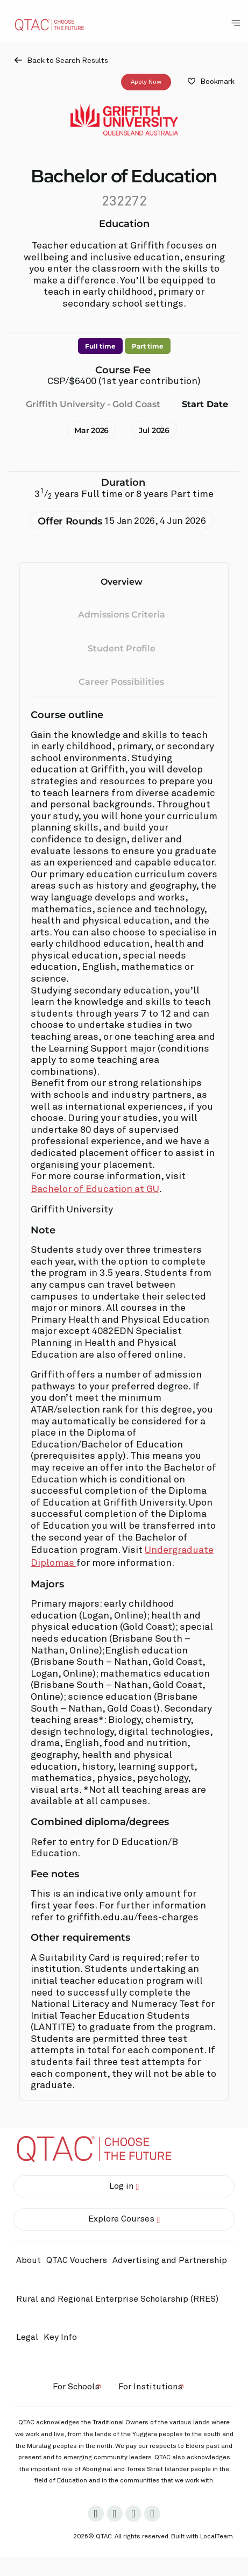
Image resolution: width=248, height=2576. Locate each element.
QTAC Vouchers (76, 2260)
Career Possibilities (121, 682)
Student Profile (121, 648)
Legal (27, 2337)
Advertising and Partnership (169, 2260)
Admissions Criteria (121, 614)
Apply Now (146, 82)
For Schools (76, 2386)
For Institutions (150, 2386)
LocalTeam (216, 2537)
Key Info (63, 2337)
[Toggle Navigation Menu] (235, 23)
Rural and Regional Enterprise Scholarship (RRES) (117, 2299)
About (28, 2260)
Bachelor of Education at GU (95, 1189)
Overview (122, 581)
